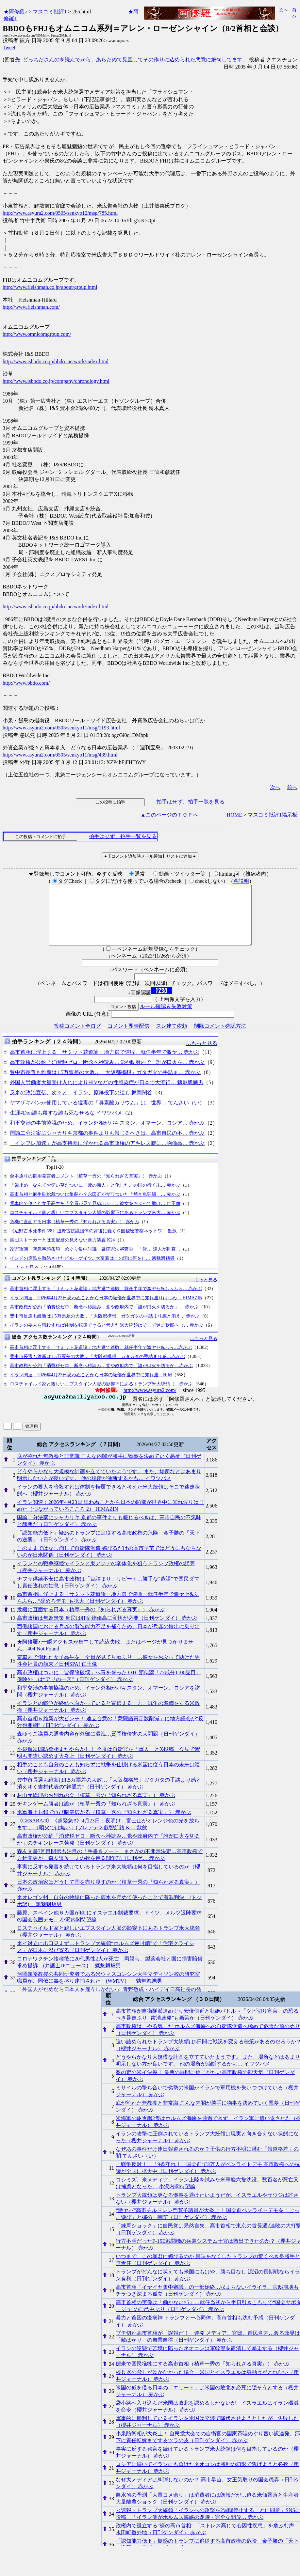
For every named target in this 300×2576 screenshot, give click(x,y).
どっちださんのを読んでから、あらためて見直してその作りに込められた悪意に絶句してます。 (135, 59)
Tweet (9, 47)
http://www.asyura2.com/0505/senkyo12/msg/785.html (60, 213)
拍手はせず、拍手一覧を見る (191, 801)
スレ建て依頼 (171, 1037)
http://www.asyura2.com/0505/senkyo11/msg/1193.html (61, 727)
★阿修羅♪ (15, 11)
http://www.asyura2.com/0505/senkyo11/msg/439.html (60, 754)
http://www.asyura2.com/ (150, 1402)
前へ (292, 787)
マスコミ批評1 (50, 11)
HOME (234, 815)
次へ (283, 10)
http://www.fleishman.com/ (31, 307)
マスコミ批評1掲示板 (272, 815)
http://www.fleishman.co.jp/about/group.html (50, 287)
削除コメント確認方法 (220, 1037)
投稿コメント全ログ (77, 1037)
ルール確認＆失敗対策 (166, 1018)
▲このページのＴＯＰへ (169, 815)
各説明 (241, 881)
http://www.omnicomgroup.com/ (37, 334)
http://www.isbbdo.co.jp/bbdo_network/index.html (55, 361)
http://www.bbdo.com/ (26, 683)
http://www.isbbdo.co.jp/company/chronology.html (56, 381)
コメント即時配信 (128, 1037)
